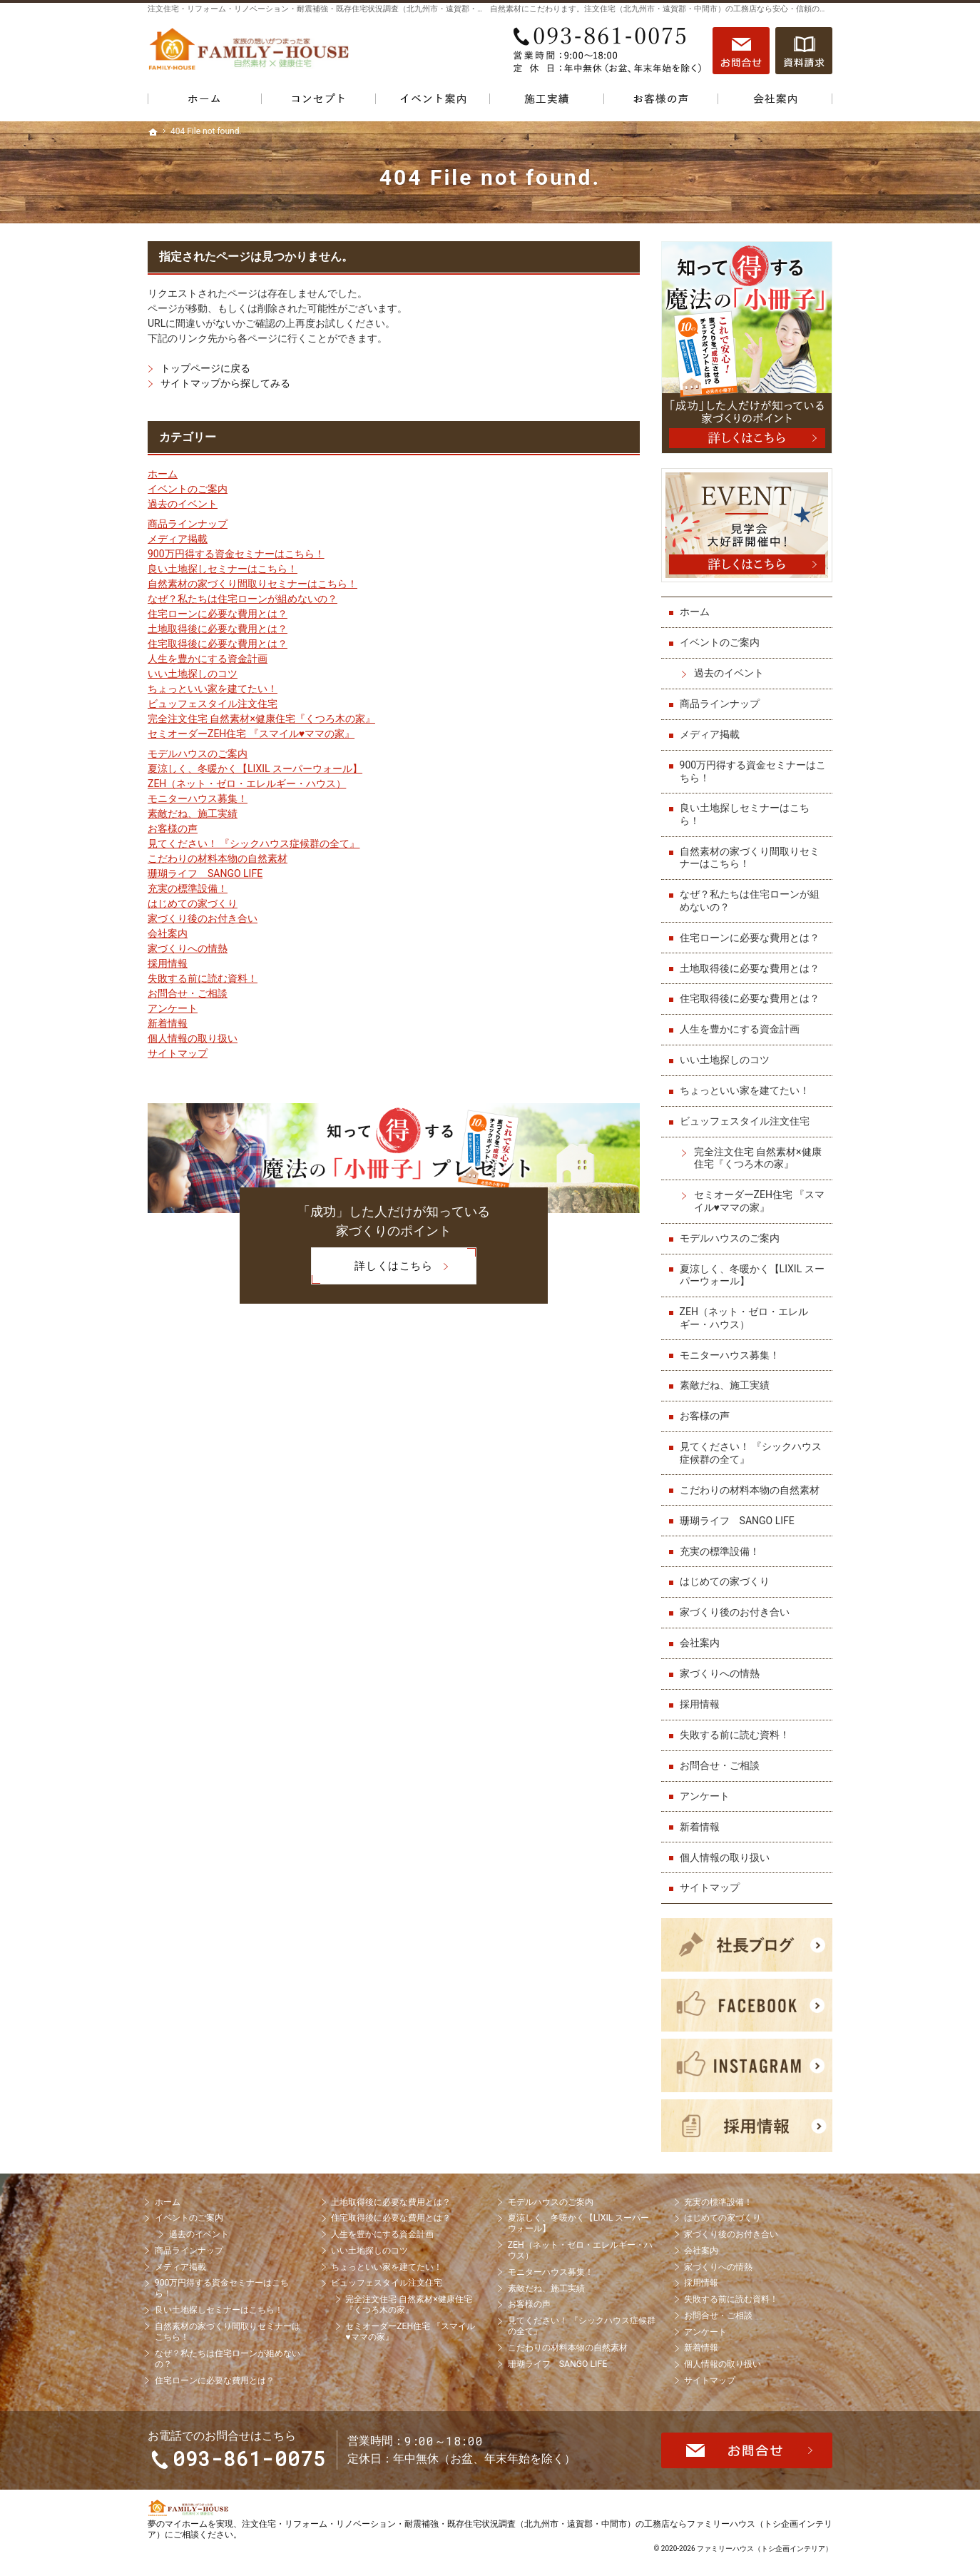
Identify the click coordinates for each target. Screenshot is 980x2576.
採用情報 (168, 963)
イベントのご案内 (188, 489)
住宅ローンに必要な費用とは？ (217, 613)
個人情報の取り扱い (193, 1038)
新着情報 (168, 1023)
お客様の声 (173, 828)
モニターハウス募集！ (197, 798)
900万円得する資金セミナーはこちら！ (236, 553)
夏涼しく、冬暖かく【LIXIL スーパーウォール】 (255, 768)
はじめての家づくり (193, 903)
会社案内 (168, 933)
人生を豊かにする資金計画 (207, 658)
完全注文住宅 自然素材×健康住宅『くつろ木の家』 (261, 718)
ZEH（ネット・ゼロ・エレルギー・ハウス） (247, 783)
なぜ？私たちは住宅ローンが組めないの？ (242, 598)
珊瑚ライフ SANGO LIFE (205, 873)
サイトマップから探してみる (225, 383)
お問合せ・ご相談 (188, 993)
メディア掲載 (178, 538)
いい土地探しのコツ (193, 673)
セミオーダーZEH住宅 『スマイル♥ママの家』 (251, 733)
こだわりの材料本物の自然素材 (217, 858)
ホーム (163, 474)
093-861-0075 (607, 50)
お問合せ (741, 50)
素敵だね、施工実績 (193, 813)
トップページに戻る (205, 368)
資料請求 (803, 50)
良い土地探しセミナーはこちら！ (222, 568)
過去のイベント (183, 503)
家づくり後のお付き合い (202, 918)
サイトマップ (178, 1053)
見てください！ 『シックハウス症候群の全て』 (253, 843)
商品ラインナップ (188, 523)
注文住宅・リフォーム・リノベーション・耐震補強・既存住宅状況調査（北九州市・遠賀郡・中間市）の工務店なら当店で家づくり (379, 9)
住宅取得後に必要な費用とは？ (217, 643)
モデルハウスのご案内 (197, 753)
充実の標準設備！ (188, 888)
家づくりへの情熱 (188, 948)
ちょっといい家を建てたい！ (212, 688)
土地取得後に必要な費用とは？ (217, 628)
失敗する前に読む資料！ (202, 978)
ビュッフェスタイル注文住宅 (212, 703)
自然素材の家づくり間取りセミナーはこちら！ (252, 583)
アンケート (173, 1008)
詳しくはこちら (371, 1265)
